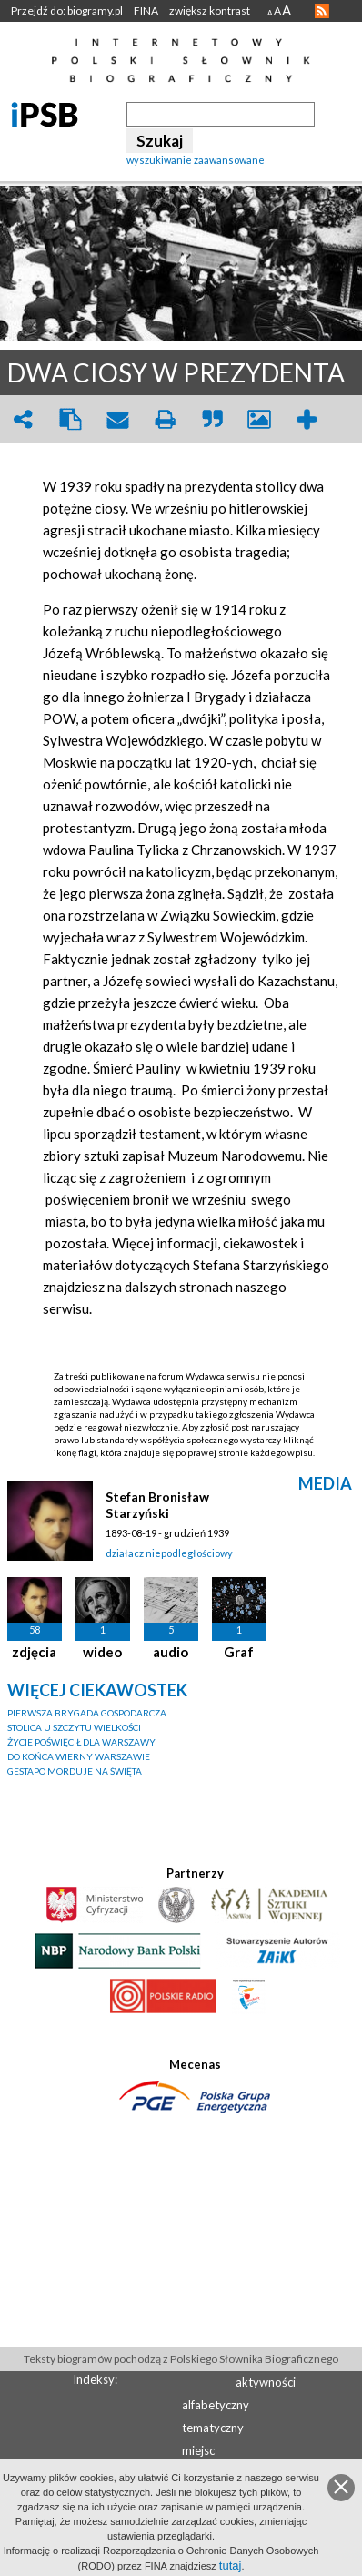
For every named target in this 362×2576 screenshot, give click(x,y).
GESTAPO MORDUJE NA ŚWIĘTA (74, 1771)
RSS (322, 11)
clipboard (70, 419)
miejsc (198, 2450)
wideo (102, 1652)
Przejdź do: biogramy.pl (67, 10)
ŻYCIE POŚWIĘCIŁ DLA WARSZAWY (81, 1741)
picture (259, 419)
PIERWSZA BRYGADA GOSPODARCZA (86, 1712)
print (164, 419)
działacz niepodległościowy (169, 1553)
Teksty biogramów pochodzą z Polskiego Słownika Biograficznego (181, 2359)
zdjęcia (34, 1652)
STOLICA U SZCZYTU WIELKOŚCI (74, 1727)
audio (170, 1652)
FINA (146, 10)
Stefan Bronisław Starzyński (157, 1505)
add (306, 419)
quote (212, 419)
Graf (239, 1652)
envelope (117, 419)
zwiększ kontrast (209, 10)
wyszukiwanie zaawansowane (195, 160)
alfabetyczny (215, 2405)
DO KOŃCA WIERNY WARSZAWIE (78, 1756)
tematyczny (213, 2427)
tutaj (230, 2565)
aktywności (266, 2382)
